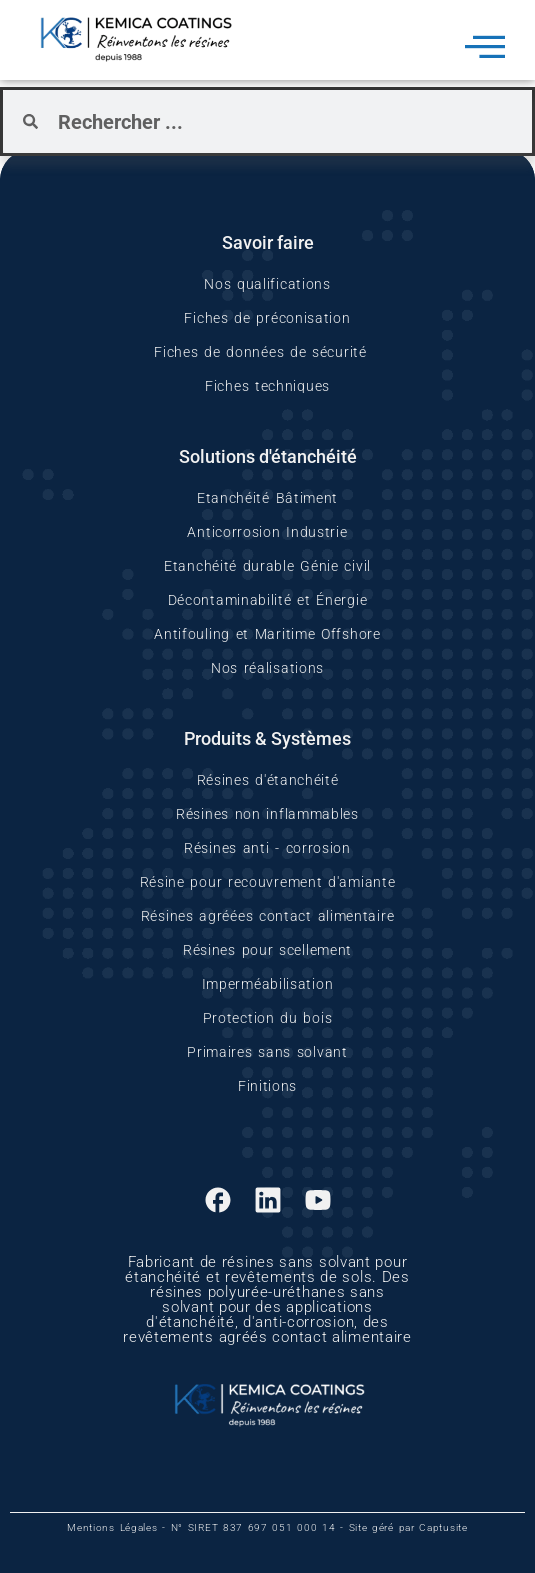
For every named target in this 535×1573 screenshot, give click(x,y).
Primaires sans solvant (267, 1052)
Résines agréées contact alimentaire (268, 916)
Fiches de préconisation (267, 318)
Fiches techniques (267, 386)
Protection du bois (268, 1018)
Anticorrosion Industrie (267, 532)
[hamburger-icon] (485, 49)
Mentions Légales (112, 1527)
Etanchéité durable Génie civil (267, 566)
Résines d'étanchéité (268, 780)
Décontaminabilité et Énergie (268, 600)
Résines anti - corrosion (267, 848)
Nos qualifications (267, 284)
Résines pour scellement (267, 950)
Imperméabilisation (268, 984)
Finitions (267, 1086)
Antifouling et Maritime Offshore (267, 634)
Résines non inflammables (267, 814)
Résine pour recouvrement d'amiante (268, 882)
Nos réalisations (267, 668)
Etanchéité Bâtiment (267, 498)
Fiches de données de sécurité (260, 352)
